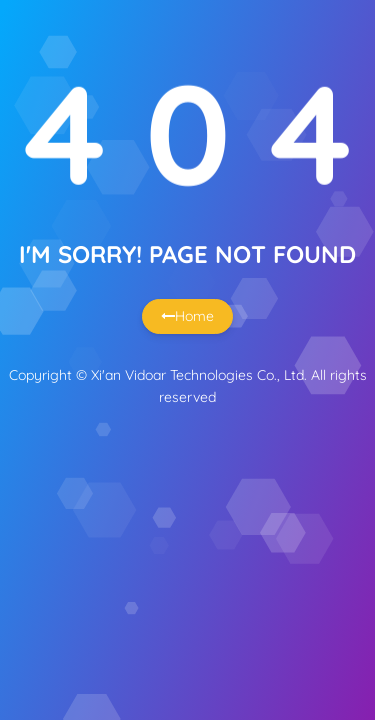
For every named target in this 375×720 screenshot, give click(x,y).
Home (187, 316)
